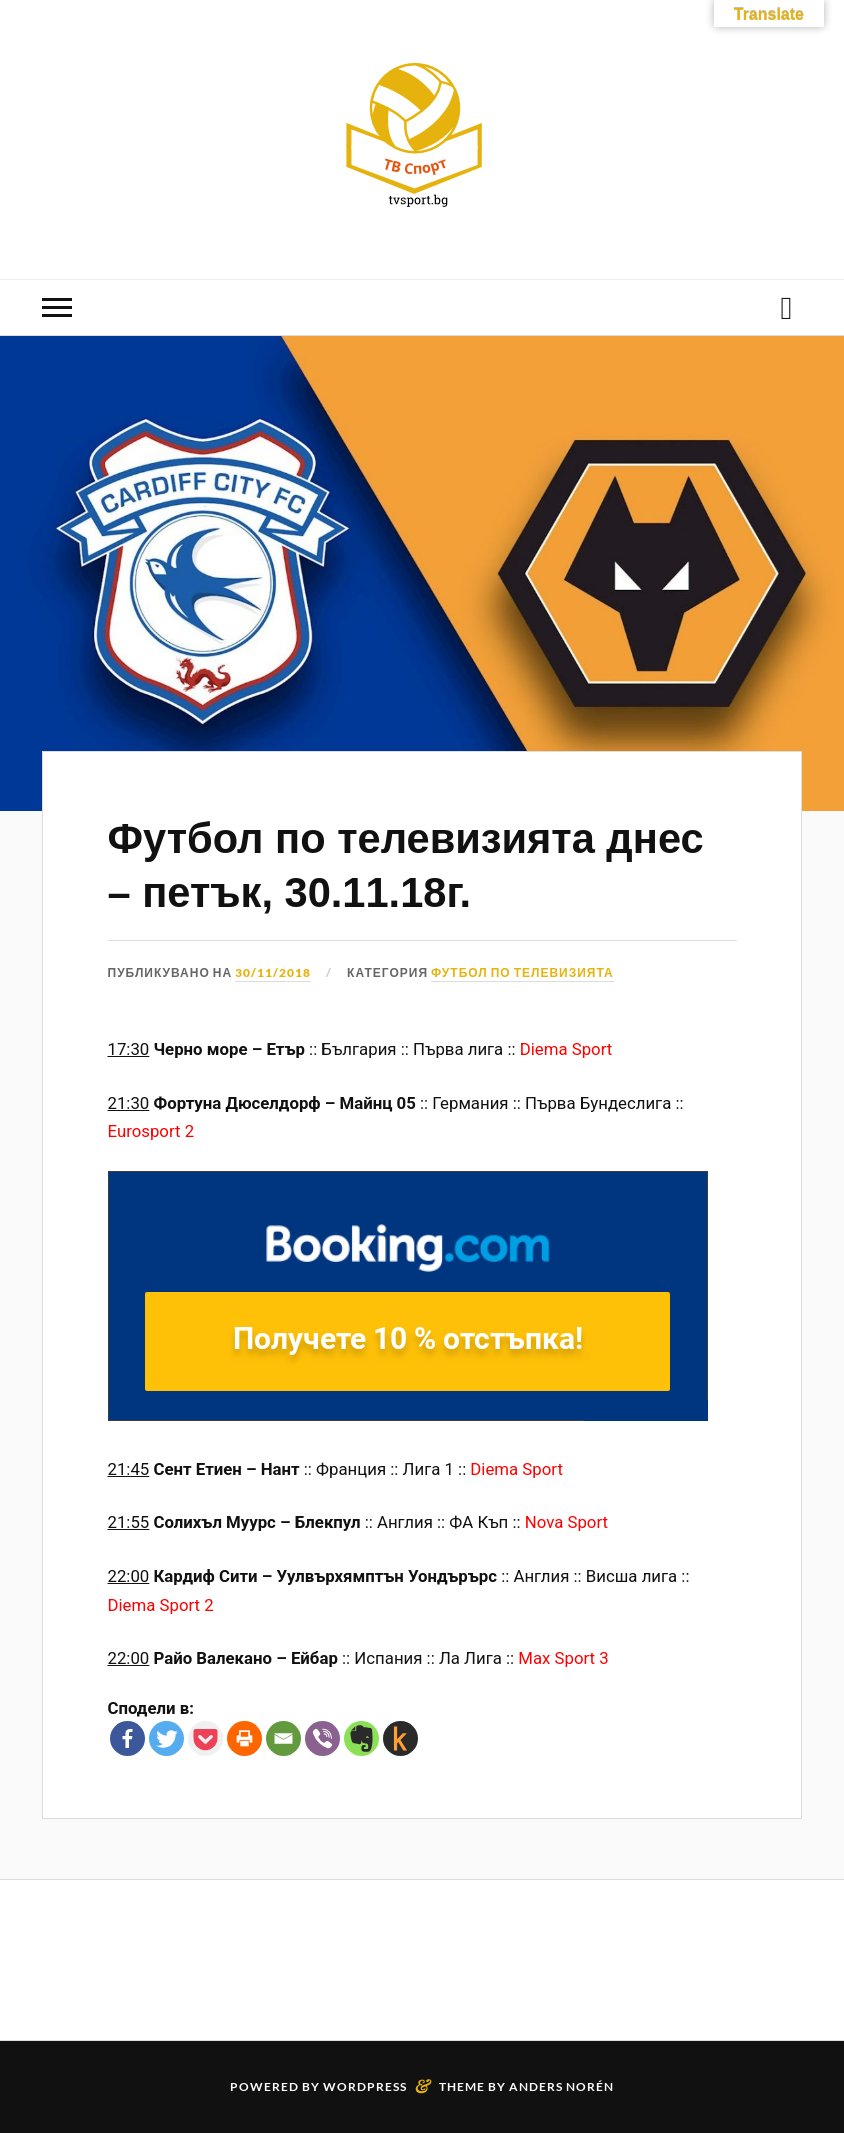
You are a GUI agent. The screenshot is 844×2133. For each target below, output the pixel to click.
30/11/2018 (273, 972)
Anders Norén (561, 2086)
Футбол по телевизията (522, 972)
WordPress (365, 2086)
